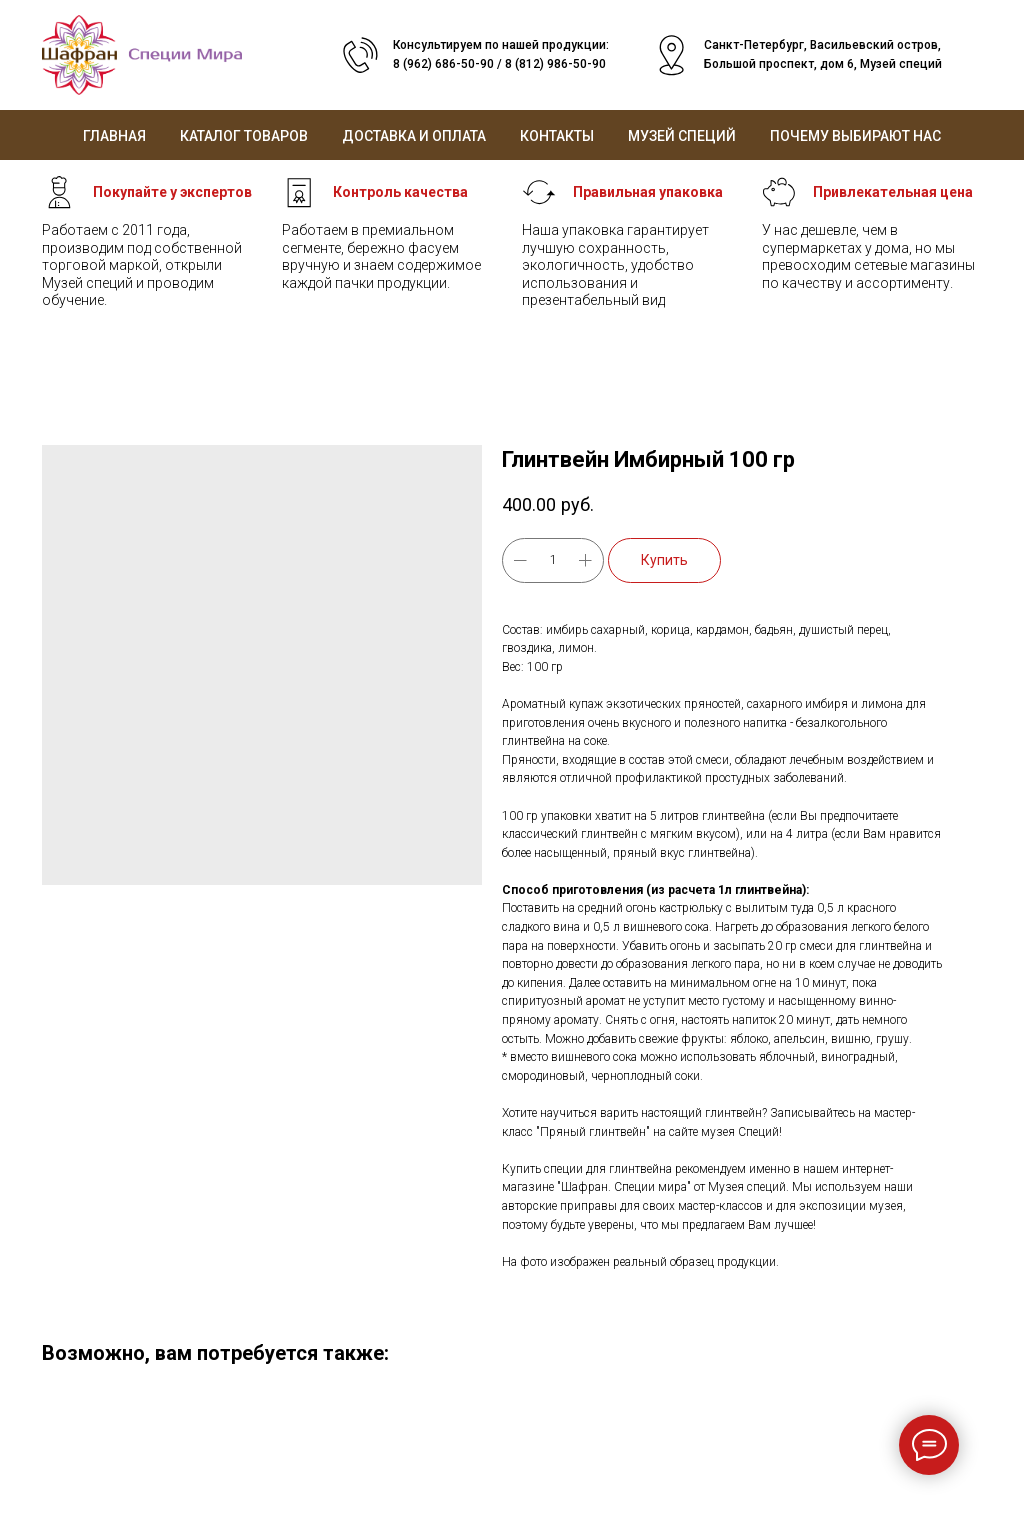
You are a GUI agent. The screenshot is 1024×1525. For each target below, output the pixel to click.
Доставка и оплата (414, 136)
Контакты (557, 136)
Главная (114, 136)
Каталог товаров (244, 136)
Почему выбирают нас (855, 136)
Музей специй (682, 136)
